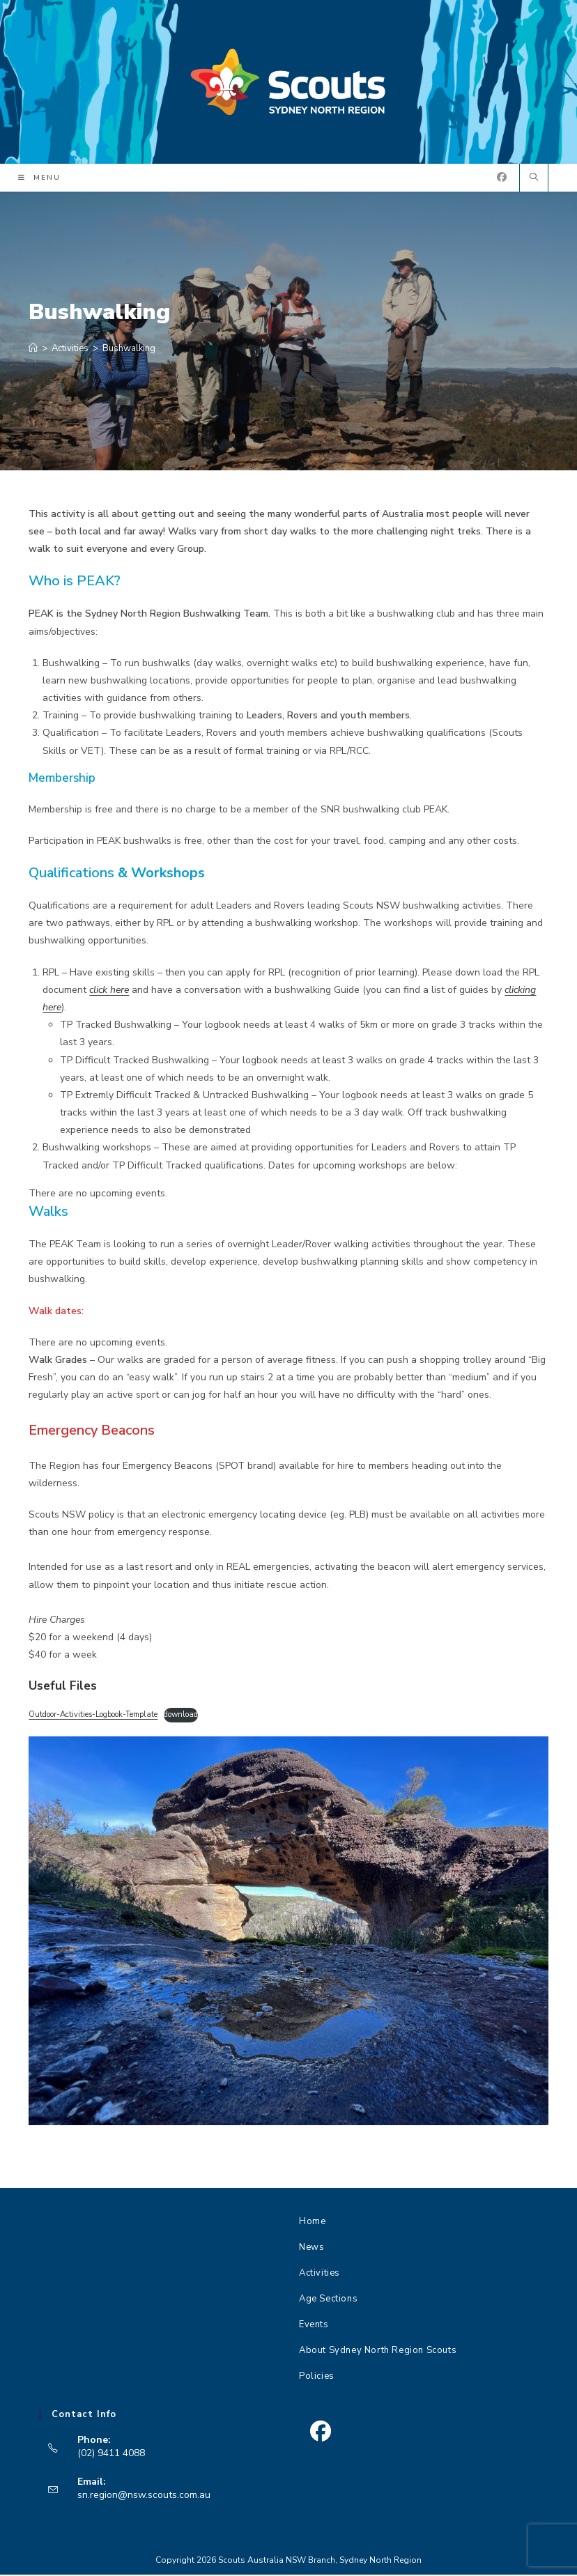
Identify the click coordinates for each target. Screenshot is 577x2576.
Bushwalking (128, 350)
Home (312, 2222)
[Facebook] (320, 2433)
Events (314, 2326)
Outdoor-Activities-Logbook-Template (93, 1716)
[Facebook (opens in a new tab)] (501, 178)
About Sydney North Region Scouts (377, 2351)
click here (109, 990)
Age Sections (328, 2300)
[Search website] (534, 179)
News (311, 2248)
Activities (319, 2274)
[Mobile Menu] (39, 178)
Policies (316, 2377)
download (181, 1716)
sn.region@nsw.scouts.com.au (143, 2496)
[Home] (33, 350)
